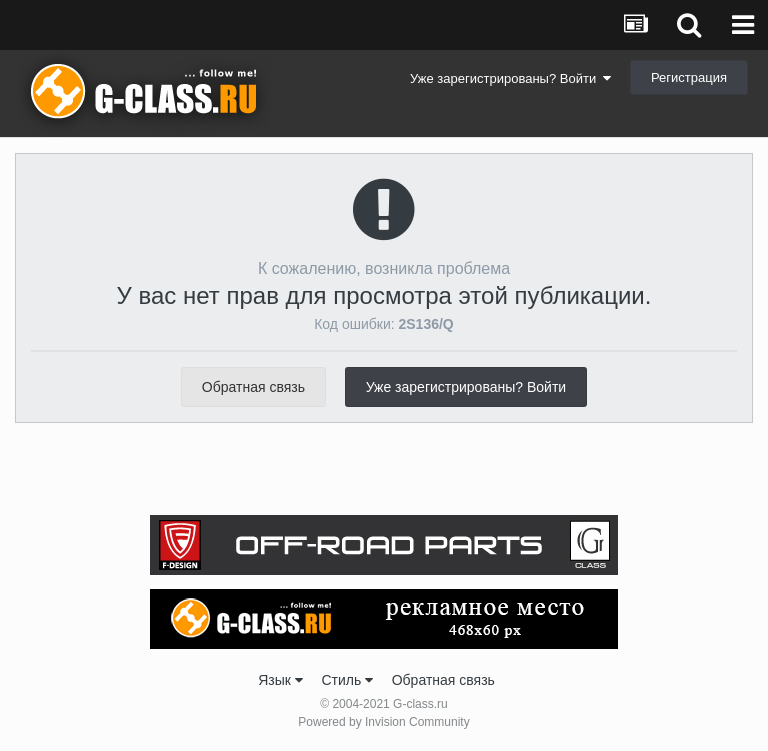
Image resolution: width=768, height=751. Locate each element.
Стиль (347, 680)
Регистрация (689, 77)
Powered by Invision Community (383, 722)
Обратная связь (253, 387)
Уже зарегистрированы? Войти (510, 78)
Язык (280, 680)
